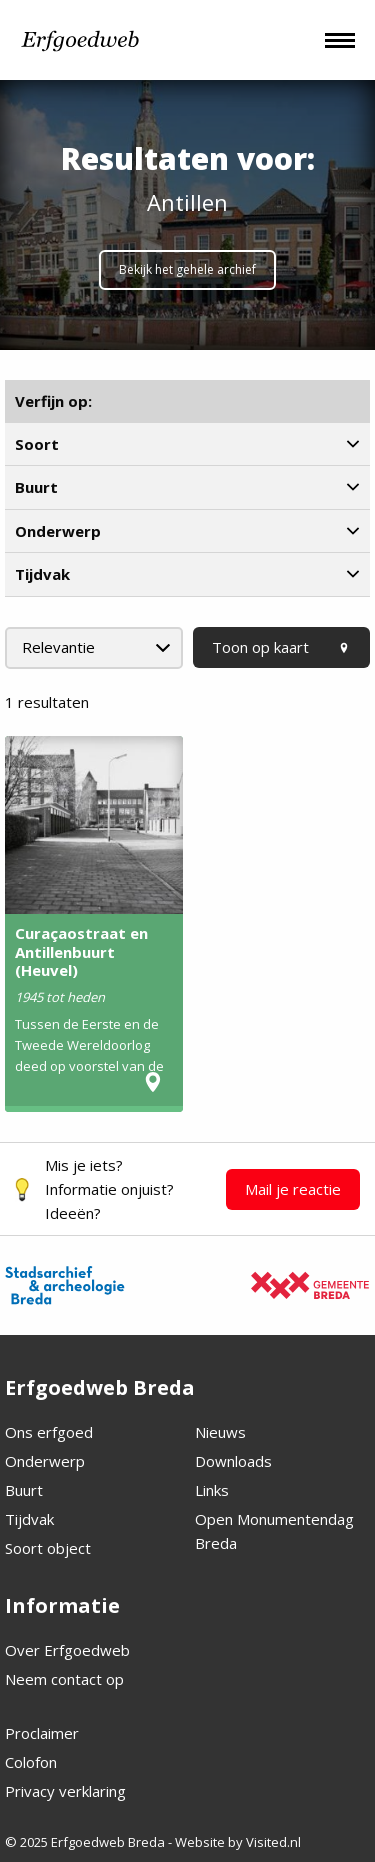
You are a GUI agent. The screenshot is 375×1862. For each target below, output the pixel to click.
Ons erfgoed (49, 1432)
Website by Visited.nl (238, 1842)
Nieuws (220, 1432)
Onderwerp (45, 1461)
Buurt (24, 1490)
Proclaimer (42, 1733)
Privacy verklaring (65, 1791)
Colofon (31, 1762)
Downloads (233, 1461)
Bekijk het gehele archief (187, 269)
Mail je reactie (293, 1189)
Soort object (48, 1548)
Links (212, 1490)
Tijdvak (29, 1519)
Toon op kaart (282, 647)
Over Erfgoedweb (67, 1650)
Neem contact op (64, 1679)
